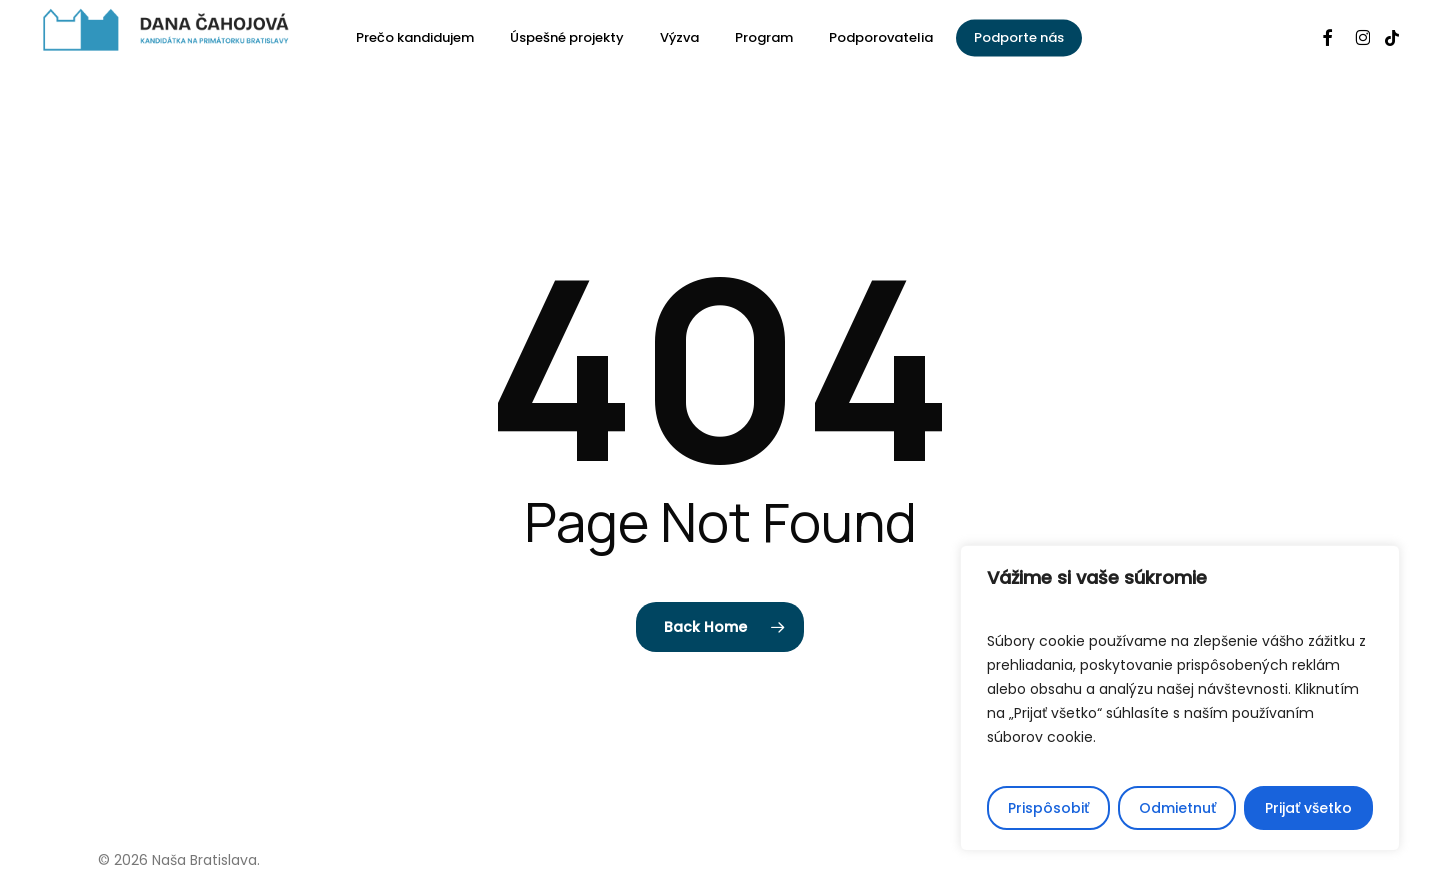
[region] (1180, 698)
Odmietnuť (1177, 808)
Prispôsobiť (1048, 808)
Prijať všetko (1308, 808)
